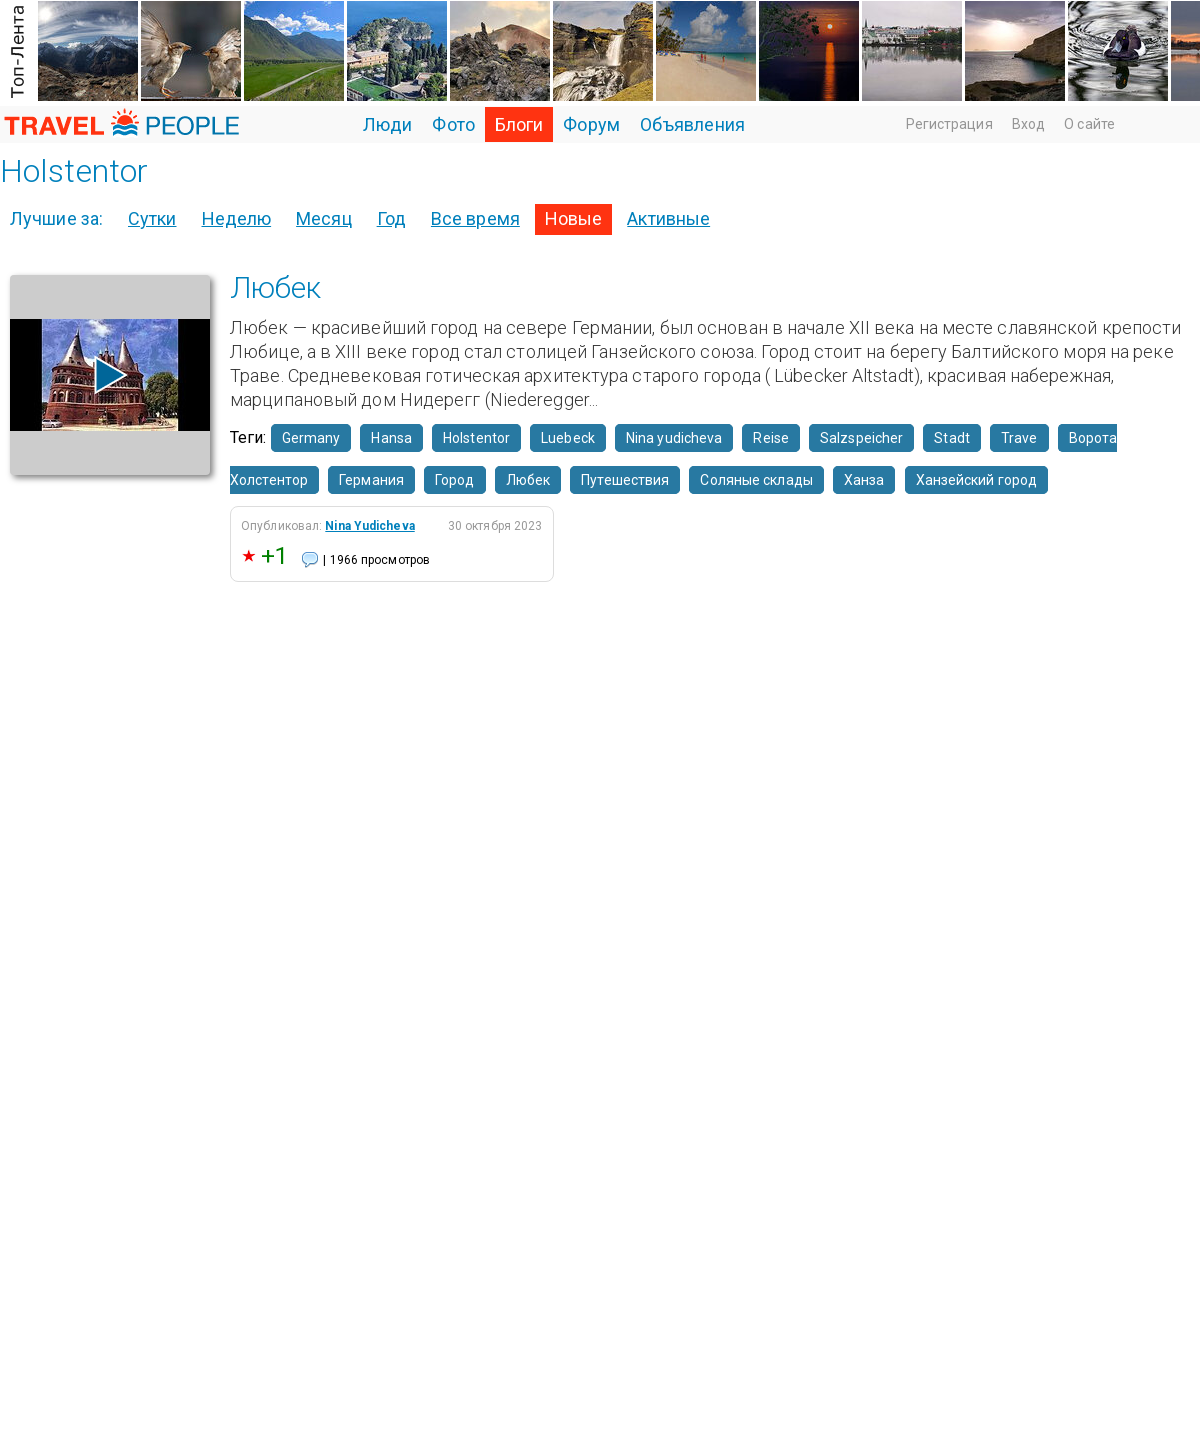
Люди (387, 124)
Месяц (324, 218)
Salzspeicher (861, 438)
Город (455, 480)
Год (391, 218)
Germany (311, 438)
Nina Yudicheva (369, 526)
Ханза (864, 480)
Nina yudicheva (674, 438)
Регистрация (949, 124)
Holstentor (476, 438)
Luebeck (568, 438)
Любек (276, 287)
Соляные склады (756, 480)
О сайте (1089, 124)
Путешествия (625, 480)
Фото (453, 124)
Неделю (237, 218)
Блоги (519, 124)
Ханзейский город (977, 480)
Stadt (952, 438)
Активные (668, 218)
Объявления (692, 124)
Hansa (391, 438)
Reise (771, 438)
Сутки (152, 218)
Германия (371, 480)
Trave (1019, 438)
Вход (1028, 124)
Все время (475, 218)
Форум (591, 124)
